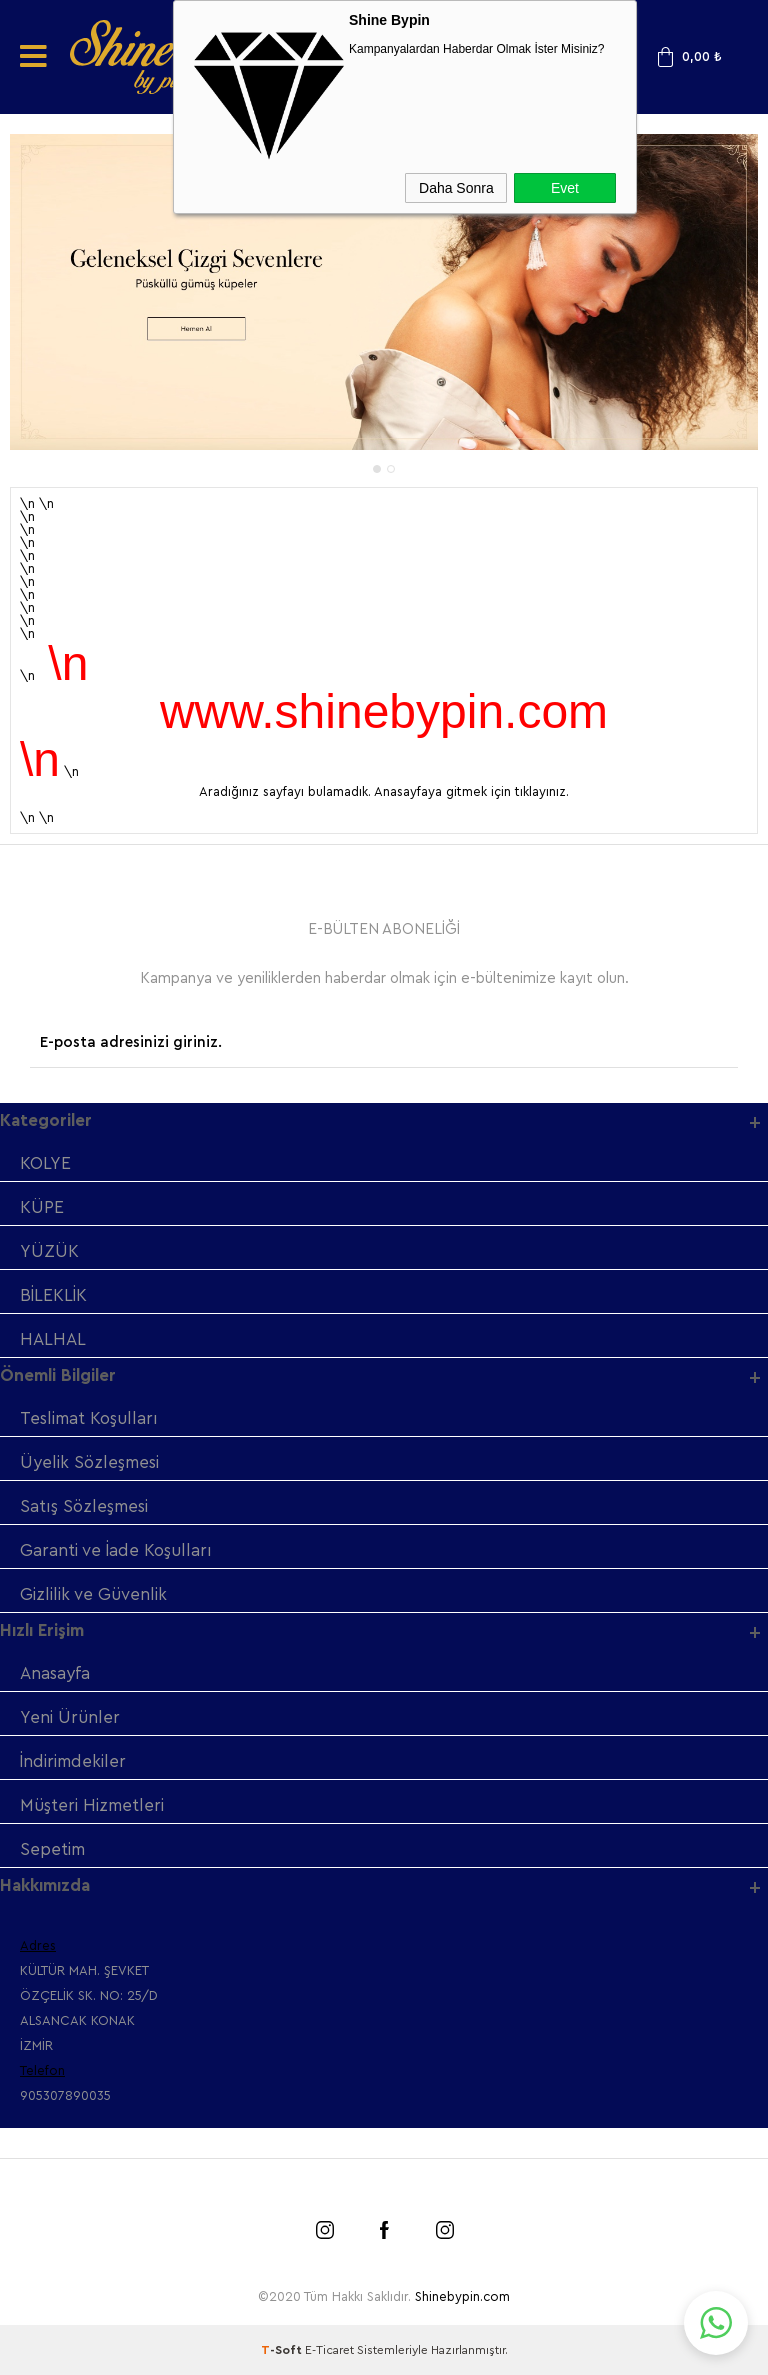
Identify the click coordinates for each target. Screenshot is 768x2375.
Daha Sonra (456, 188)
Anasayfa (55, 1673)
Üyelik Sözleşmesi (89, 1462)
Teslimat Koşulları (89, 1418)
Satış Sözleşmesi (84, 1506)
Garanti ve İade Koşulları (116, 1550)
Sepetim (52, 1849)
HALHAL (53, 1339)
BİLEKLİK (53, 1295)
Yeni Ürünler (70, 1717)
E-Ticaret (329, 2350)
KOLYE (45, 1163)
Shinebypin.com (462, 2296)
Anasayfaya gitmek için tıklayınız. (471, 791)
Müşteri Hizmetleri (92, 1805)
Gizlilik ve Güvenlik (93, 1594)
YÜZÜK (49, 1251)
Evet (565, 188)
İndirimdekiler (73, 1761)
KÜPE (42, 1207)
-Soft (283, 2350)
